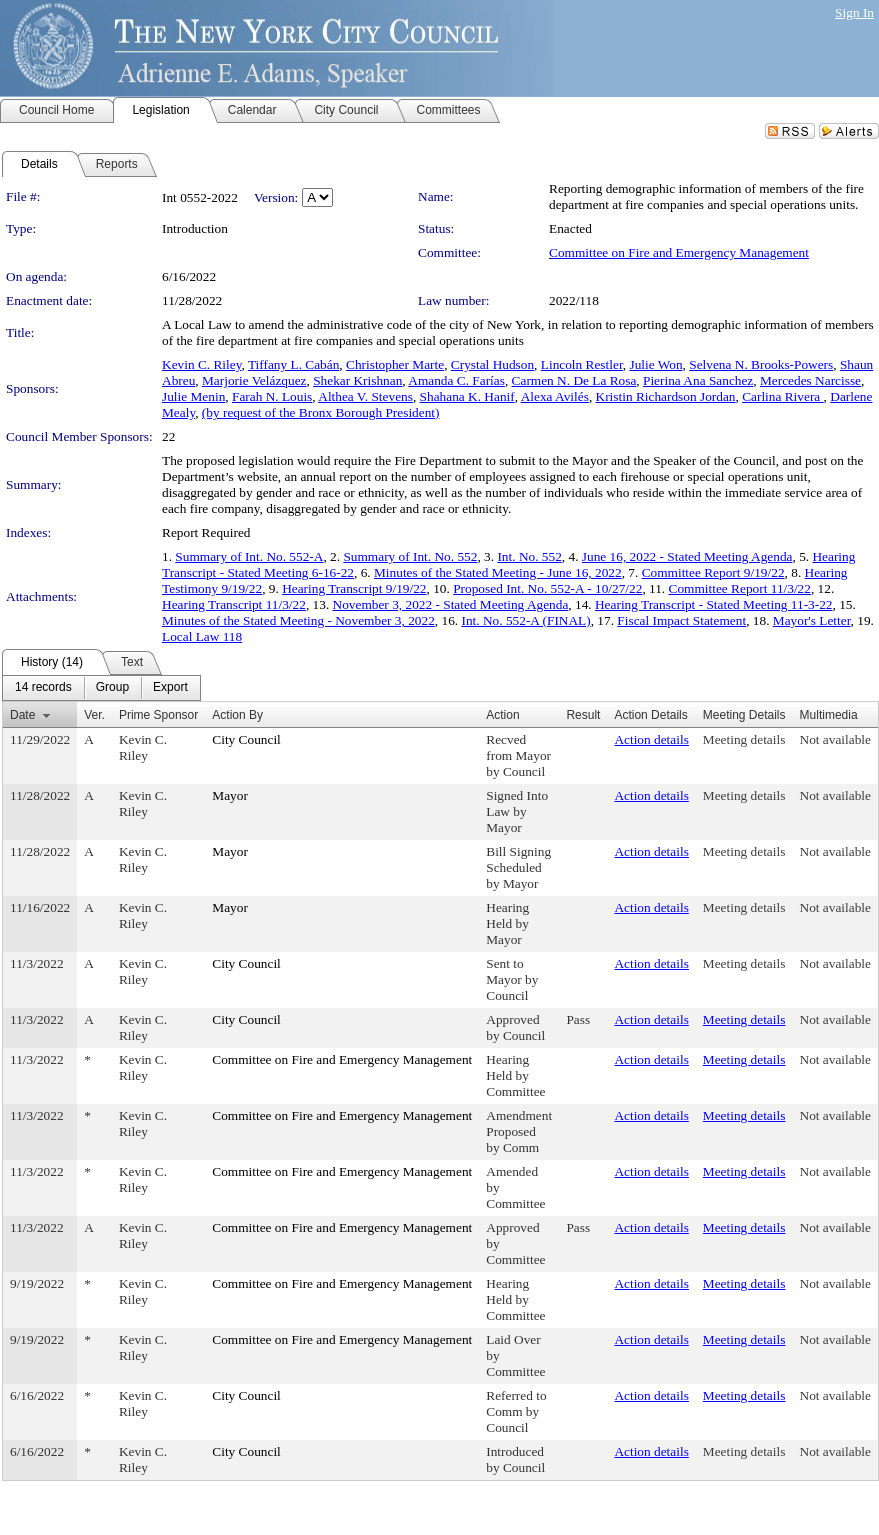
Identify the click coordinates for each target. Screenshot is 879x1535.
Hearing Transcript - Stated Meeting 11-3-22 (714, 604)
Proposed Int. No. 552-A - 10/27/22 (547, 588)
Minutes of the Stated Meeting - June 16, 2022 (498, 572)
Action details (651, 739)
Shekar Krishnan (357, 380)
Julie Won (655, 364)
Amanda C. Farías (456, 380)
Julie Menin (193, 396)
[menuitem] (43, 688)
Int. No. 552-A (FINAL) (525, 620)
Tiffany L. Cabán (293, 364)
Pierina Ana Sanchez (698, 380)
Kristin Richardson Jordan (666, 396)
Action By (237, 715)
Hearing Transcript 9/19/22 (354, 588)
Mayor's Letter (812, 620)
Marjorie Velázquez (254, 380)
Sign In (854, 12)
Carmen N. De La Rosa (574, 380)
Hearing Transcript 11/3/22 (234, 604)
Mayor (230, 795)
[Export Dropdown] (170, 688)
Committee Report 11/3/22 (740, 588)
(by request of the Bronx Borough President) (321, 412)
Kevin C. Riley (201, 364)
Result (583, 715)
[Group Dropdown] (112, 688)
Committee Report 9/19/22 (713, 572)
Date (22, 715)
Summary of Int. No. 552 (410, 556)
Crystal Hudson (492, 364)
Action (502, 715)
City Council (246, 739)
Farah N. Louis (272, 396)
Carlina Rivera (782, 396)
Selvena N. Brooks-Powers (761, 364)
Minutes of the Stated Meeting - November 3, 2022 (298, 620)
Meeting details (744, 739)
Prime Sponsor (158, 715)
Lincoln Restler (582, 364)
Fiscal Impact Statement (681, 620)
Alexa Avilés (555, 396)
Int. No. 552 (529, 556)
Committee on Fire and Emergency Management (679, 252)
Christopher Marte (395, 364)
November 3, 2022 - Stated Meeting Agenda (451, 604)
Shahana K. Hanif (467, 396)
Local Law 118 (202, 636)
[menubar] (101, 688)
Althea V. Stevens (365, 396)
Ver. (94, 715)
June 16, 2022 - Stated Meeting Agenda (687, 556)
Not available (835, 739)
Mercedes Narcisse (810, 380)
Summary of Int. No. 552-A (249, 556)
